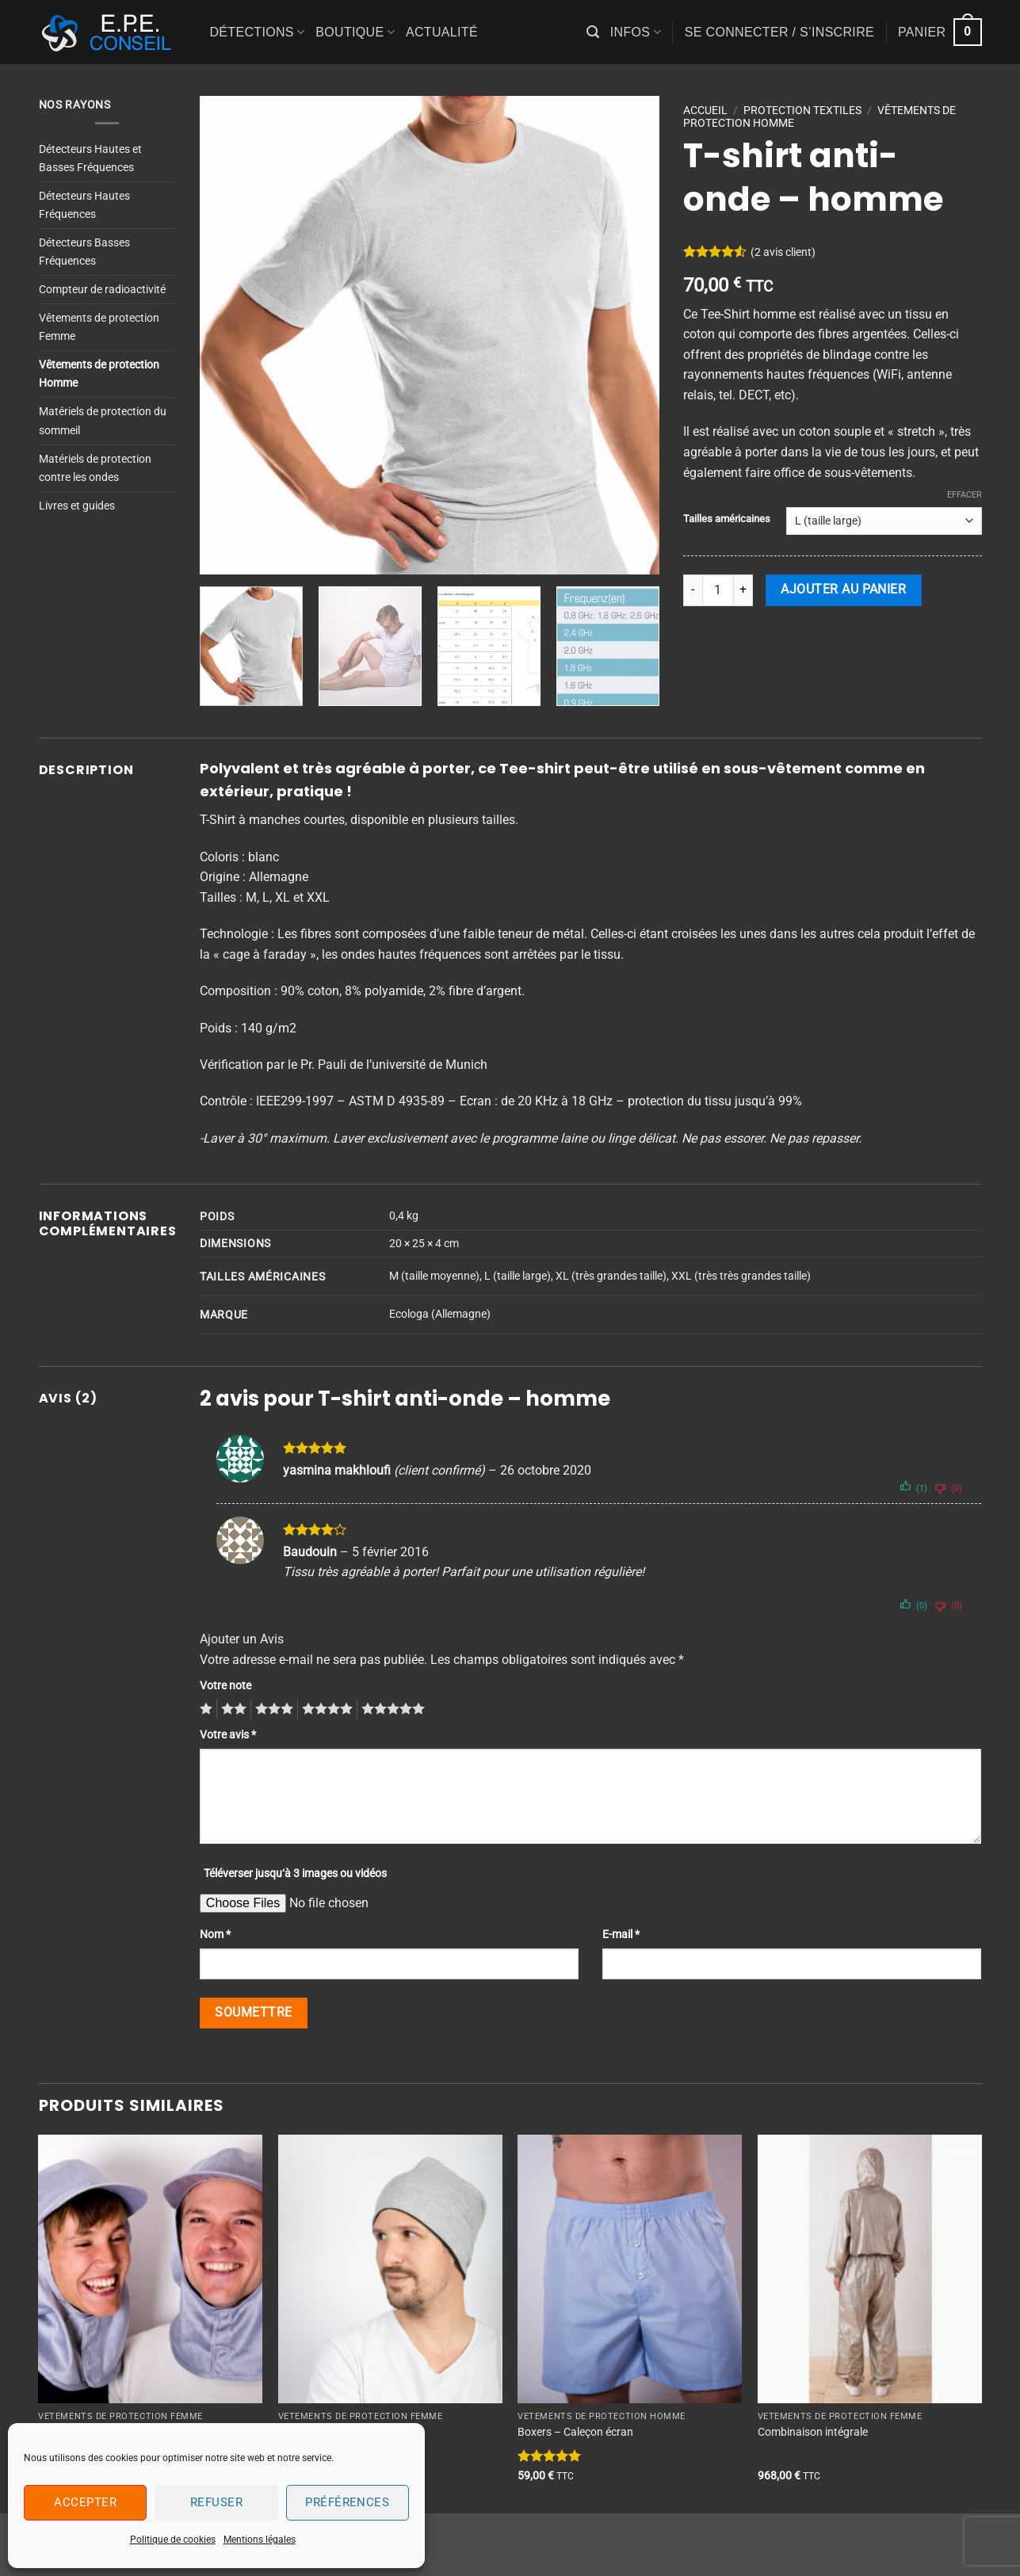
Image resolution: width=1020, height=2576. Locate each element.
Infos (635, 32)
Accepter (85, 2502)
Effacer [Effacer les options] (964, 495)
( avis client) (783, 251)
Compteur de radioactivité (102, 289)
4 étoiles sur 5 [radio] (325, 1709)
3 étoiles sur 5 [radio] (271, 1709)
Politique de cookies (173, 2539)
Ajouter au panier (843, 589)
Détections (257, 32)
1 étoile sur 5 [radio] (204, 1709)
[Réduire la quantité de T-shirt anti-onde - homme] (692, 590)
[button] (592, 32)
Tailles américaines (726, 519)
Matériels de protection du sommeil (102, 421)
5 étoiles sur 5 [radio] (391, 1709)
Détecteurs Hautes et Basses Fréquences (90, 158)
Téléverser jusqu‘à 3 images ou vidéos (295, 1873)
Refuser (216, 2502)
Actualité (442, 32)
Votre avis (228, 1735)
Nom (215, 1934)
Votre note (225, 1686)
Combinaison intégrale (813, 2432)
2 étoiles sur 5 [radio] (231, 1709)
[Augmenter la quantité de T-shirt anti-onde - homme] (743, 590)
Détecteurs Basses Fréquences (84, 252)
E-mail (621, 1934)
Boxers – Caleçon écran (575, 2432)
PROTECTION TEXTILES (802, 110)
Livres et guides (77, 506)
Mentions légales (259, 2539)
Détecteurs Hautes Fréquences (84, 205)
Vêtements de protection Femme (99, 327)
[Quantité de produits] (718, 590)
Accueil (705, 110)
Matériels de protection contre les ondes (95, 468)
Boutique (355, 32)
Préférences (347, 2502)
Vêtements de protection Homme (99, 374)
